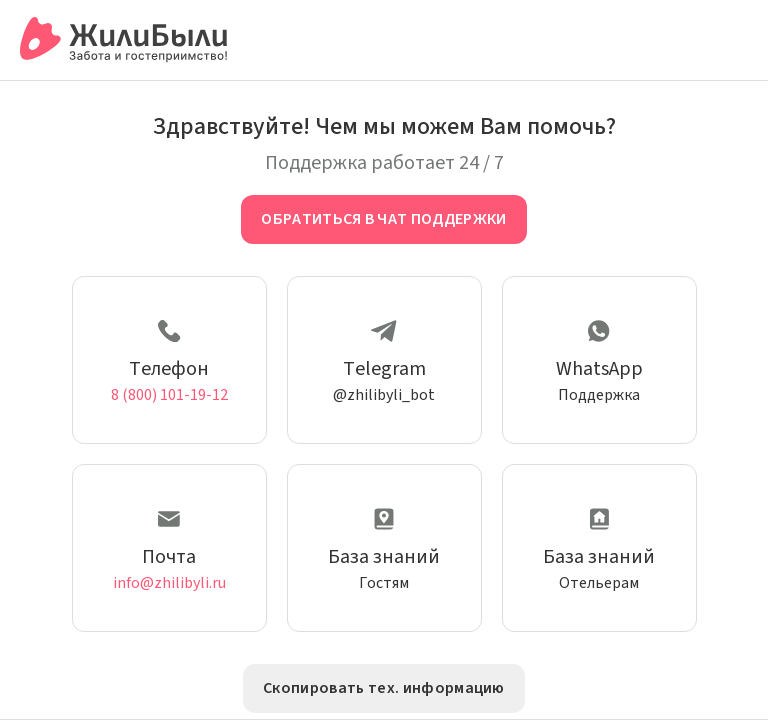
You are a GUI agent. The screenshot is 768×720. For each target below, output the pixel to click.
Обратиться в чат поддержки (383, 219)
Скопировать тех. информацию (384, 688)
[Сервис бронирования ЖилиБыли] (124, 40)
